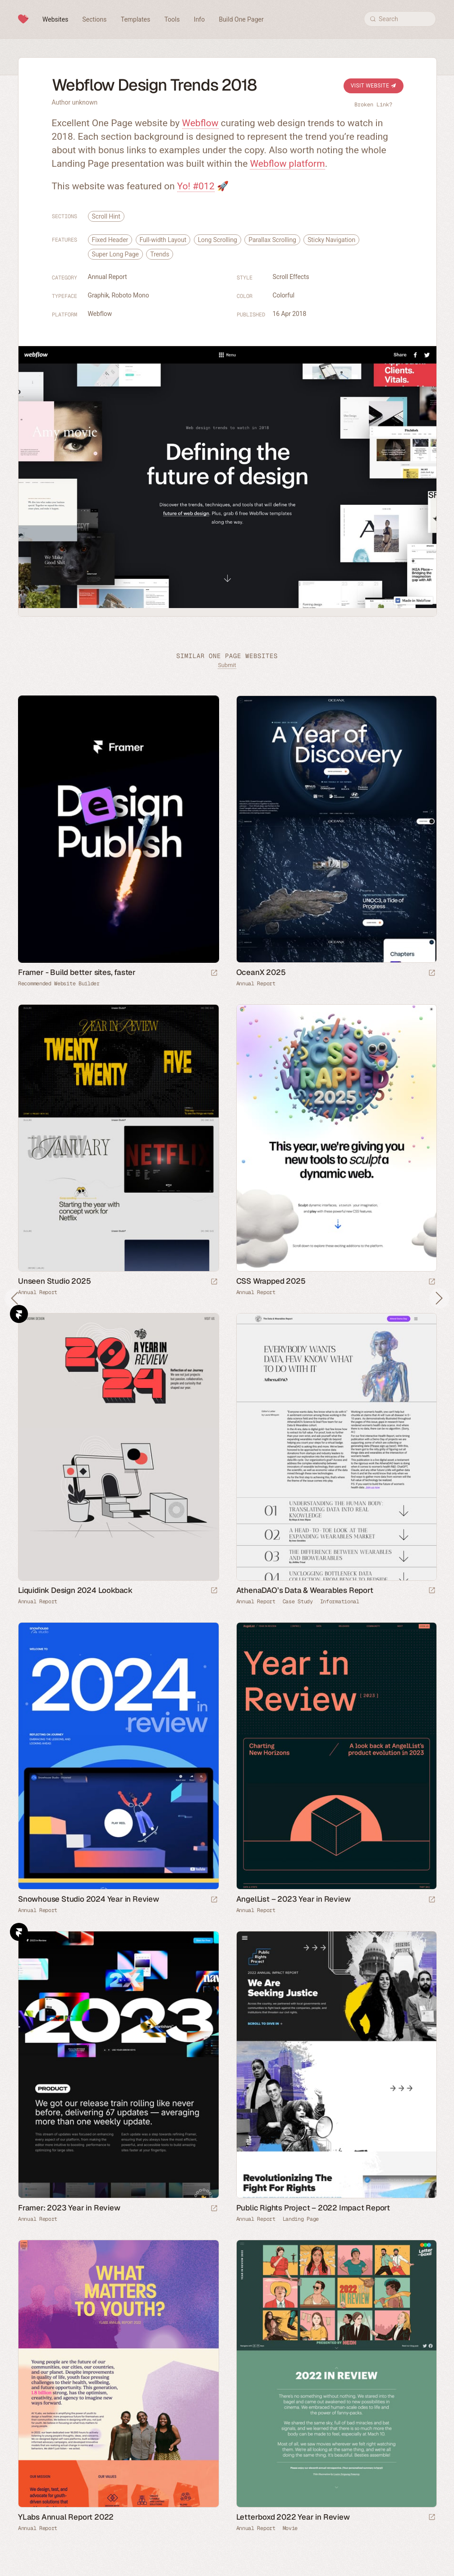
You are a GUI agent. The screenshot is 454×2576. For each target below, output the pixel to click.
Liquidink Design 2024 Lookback (75, 1590)
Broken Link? (373, 104)
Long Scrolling (217, 239)
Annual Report (107, 276)
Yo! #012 (196, 186)
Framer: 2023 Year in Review (69, 2208)
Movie (290, 2528)
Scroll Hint (106, 216)
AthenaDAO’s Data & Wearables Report (304, 1590)
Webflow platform (287, 163)
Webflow (200, 123)
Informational (339, 1601)
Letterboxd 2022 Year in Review (293, 2517)
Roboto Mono (130, 295)
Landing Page (301, 2219)
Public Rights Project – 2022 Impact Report (313, 2208)
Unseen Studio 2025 (54, 1281)
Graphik (98, 295)
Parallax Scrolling (272, 239)
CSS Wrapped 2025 (271, 1281)
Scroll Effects (291, 276)
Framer (19, 1314)
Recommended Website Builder (59, 983)
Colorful (284, 295)
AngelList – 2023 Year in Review (293, 1899)
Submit (227, 665)
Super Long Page (115, 254)
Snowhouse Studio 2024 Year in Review (88, 1899)
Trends (159, 254)
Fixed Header (110, 239)
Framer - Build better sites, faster (77, 972)
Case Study (298, 1601)
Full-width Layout (163, 239)
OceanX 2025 (261, 972)
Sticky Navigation (331, 239)
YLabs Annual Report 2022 (66, 2517)
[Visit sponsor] (214, 973)
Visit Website (373, 85)
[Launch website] (432, 973)
